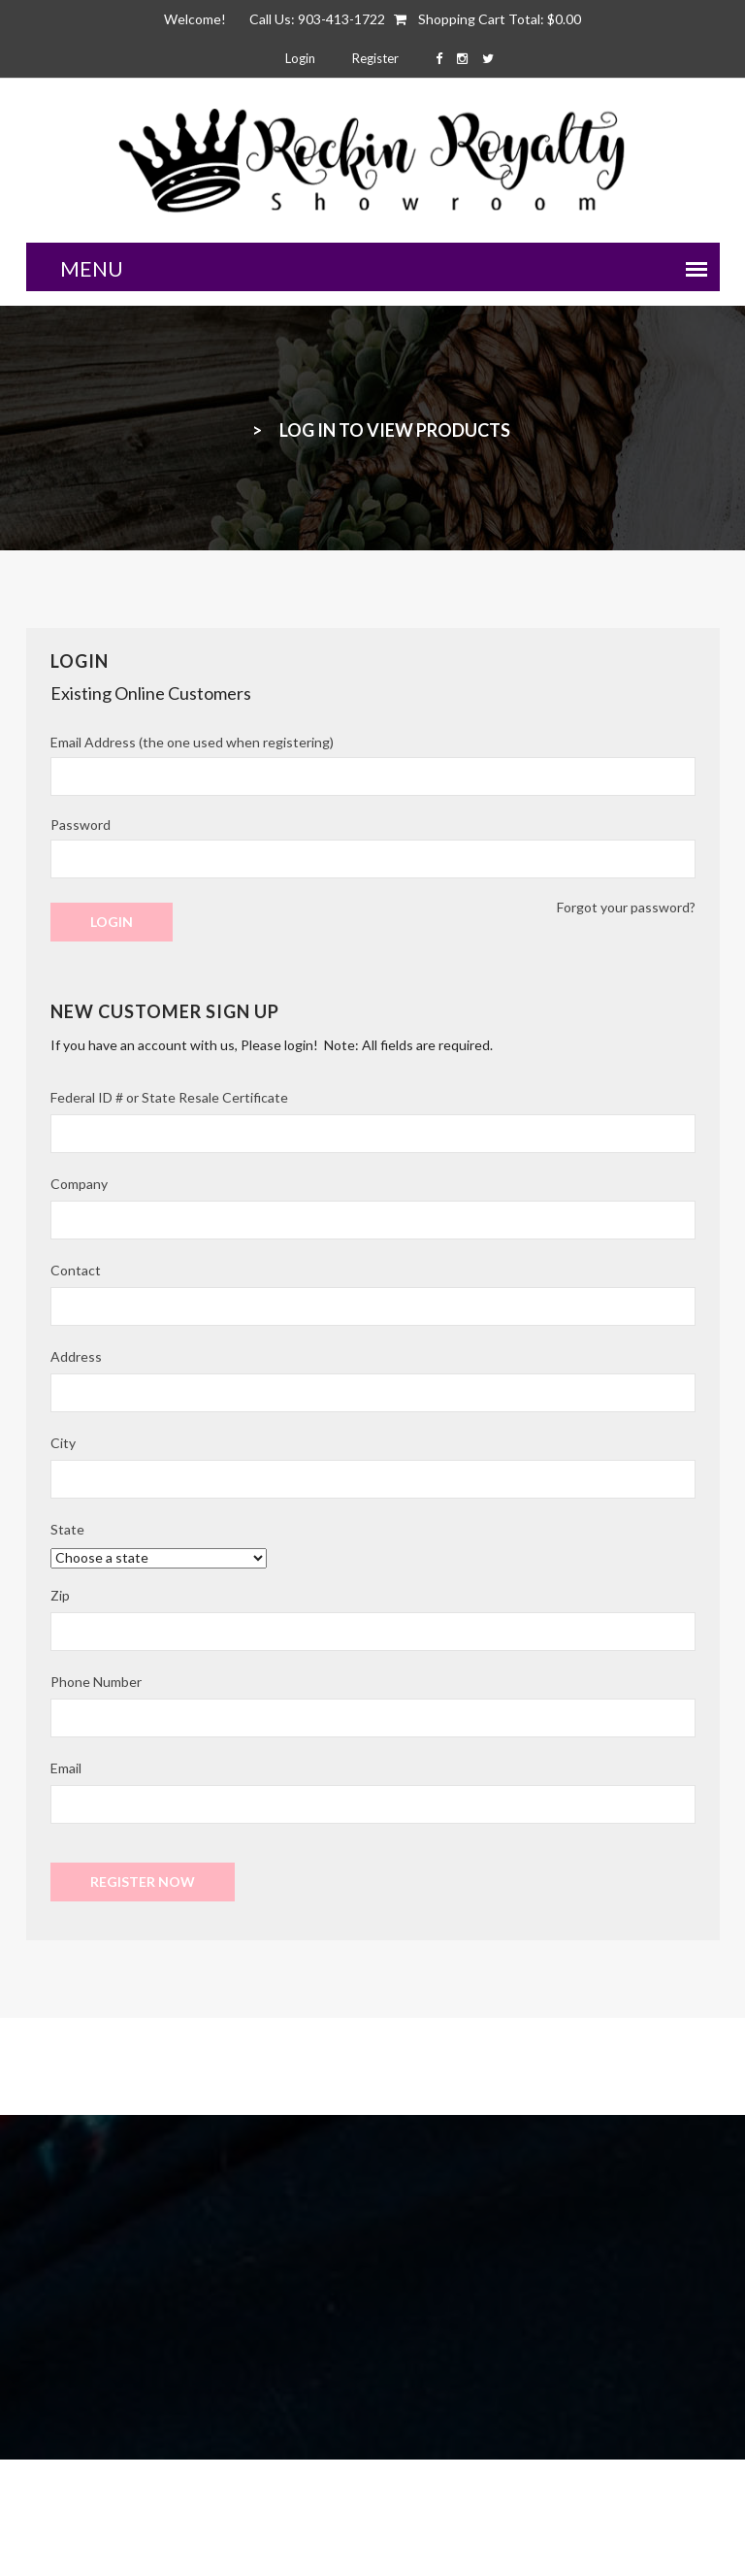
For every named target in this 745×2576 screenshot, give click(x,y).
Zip (60, 1595)
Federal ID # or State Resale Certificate (169, 1097)
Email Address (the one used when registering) (192, 742)
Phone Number (96, 1681)
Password (80, 824)
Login (300, 58)
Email (65, 1768)
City (63, 1443)
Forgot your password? (626, 907)
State (67, 1529)
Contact (75, 1270)
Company (79, 1183)
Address (76, 1356)
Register (375, 58)
